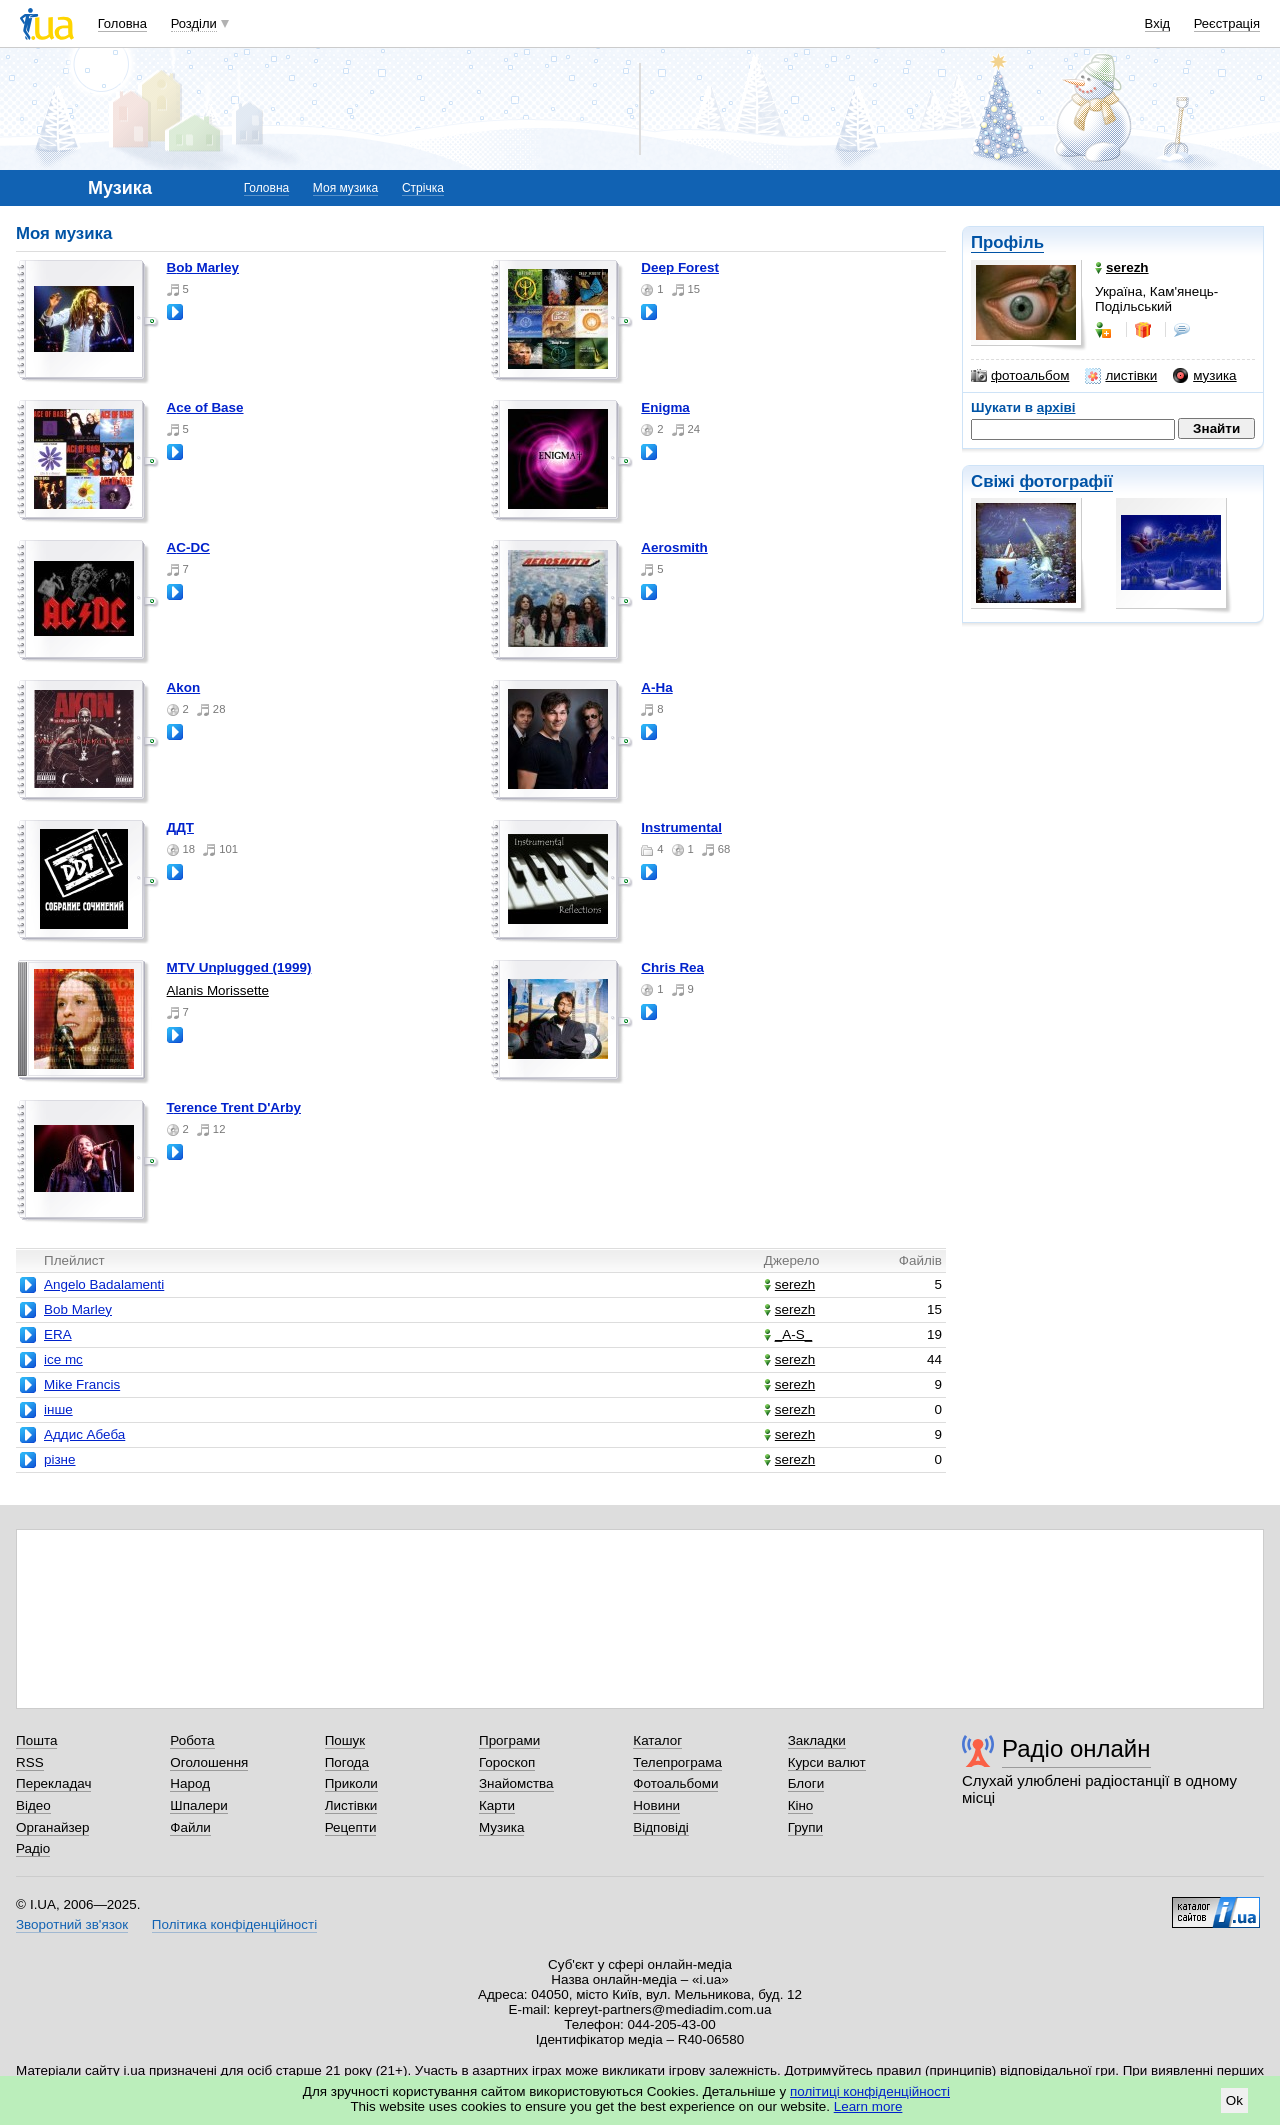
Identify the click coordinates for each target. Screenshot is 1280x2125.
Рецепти (351, 1827)
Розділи (194, 23)
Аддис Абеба (84, 1434)
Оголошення (209, 1762)
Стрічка (423, 188)
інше (58, 1409)
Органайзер (52, 1827)
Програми (509, 1740)
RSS (30, 1762)
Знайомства (516, 1783)
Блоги (806, 1783)
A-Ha (656, 687)
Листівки (351, 1805)
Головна (122, 23)
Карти (497, 1805)
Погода (347, 1762)
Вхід (1158, 23)
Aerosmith (674, 547)
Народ (190, 1783)
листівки (1121, 376)
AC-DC (188, 547)
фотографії (1065, 481)
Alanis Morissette (218, 990)
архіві (1056, 407)
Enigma (665, 407)
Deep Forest (680, 267)
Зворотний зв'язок (72, 1924)
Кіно (801, 1805)
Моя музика (345, 188)
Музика (501, 1827)
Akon (184, 687)
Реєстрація (1227, 23)
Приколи (351, 1783)
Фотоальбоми (675, 1783)
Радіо (33, 1848)
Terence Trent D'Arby (234, 1107)
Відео (33, 1805)
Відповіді (661, 1827)
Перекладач (53, 1783)
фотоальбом (1020, 376)
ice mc (63, 1359)
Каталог (657, 1740)
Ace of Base (205, 407)
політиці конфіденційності (870, 2091)
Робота (192, 1740)
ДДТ (180, 827)
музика (1204, 376)
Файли (190, 1827)
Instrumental (681, 827)
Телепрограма (677, 1762)
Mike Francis (82, 1384)
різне (60, 1459)
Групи (805, 1827)
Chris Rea (672, 967)
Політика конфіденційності (234, 1924)
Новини (656, 1805)
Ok (1234, 2100)
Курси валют (827, 1762)
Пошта (36, 1740)
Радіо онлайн (1076, 1748)
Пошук (345, 1740)
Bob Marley (203, 267)
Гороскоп (507, 1762)
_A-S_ (788, 1334)
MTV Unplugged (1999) (239, 967)
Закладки (817, 1740)
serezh (789, 1284)
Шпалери (198, 1805)
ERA (58, 1334)
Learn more (868, 2106)
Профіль (1007, 242)
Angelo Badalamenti (104, 1284)
